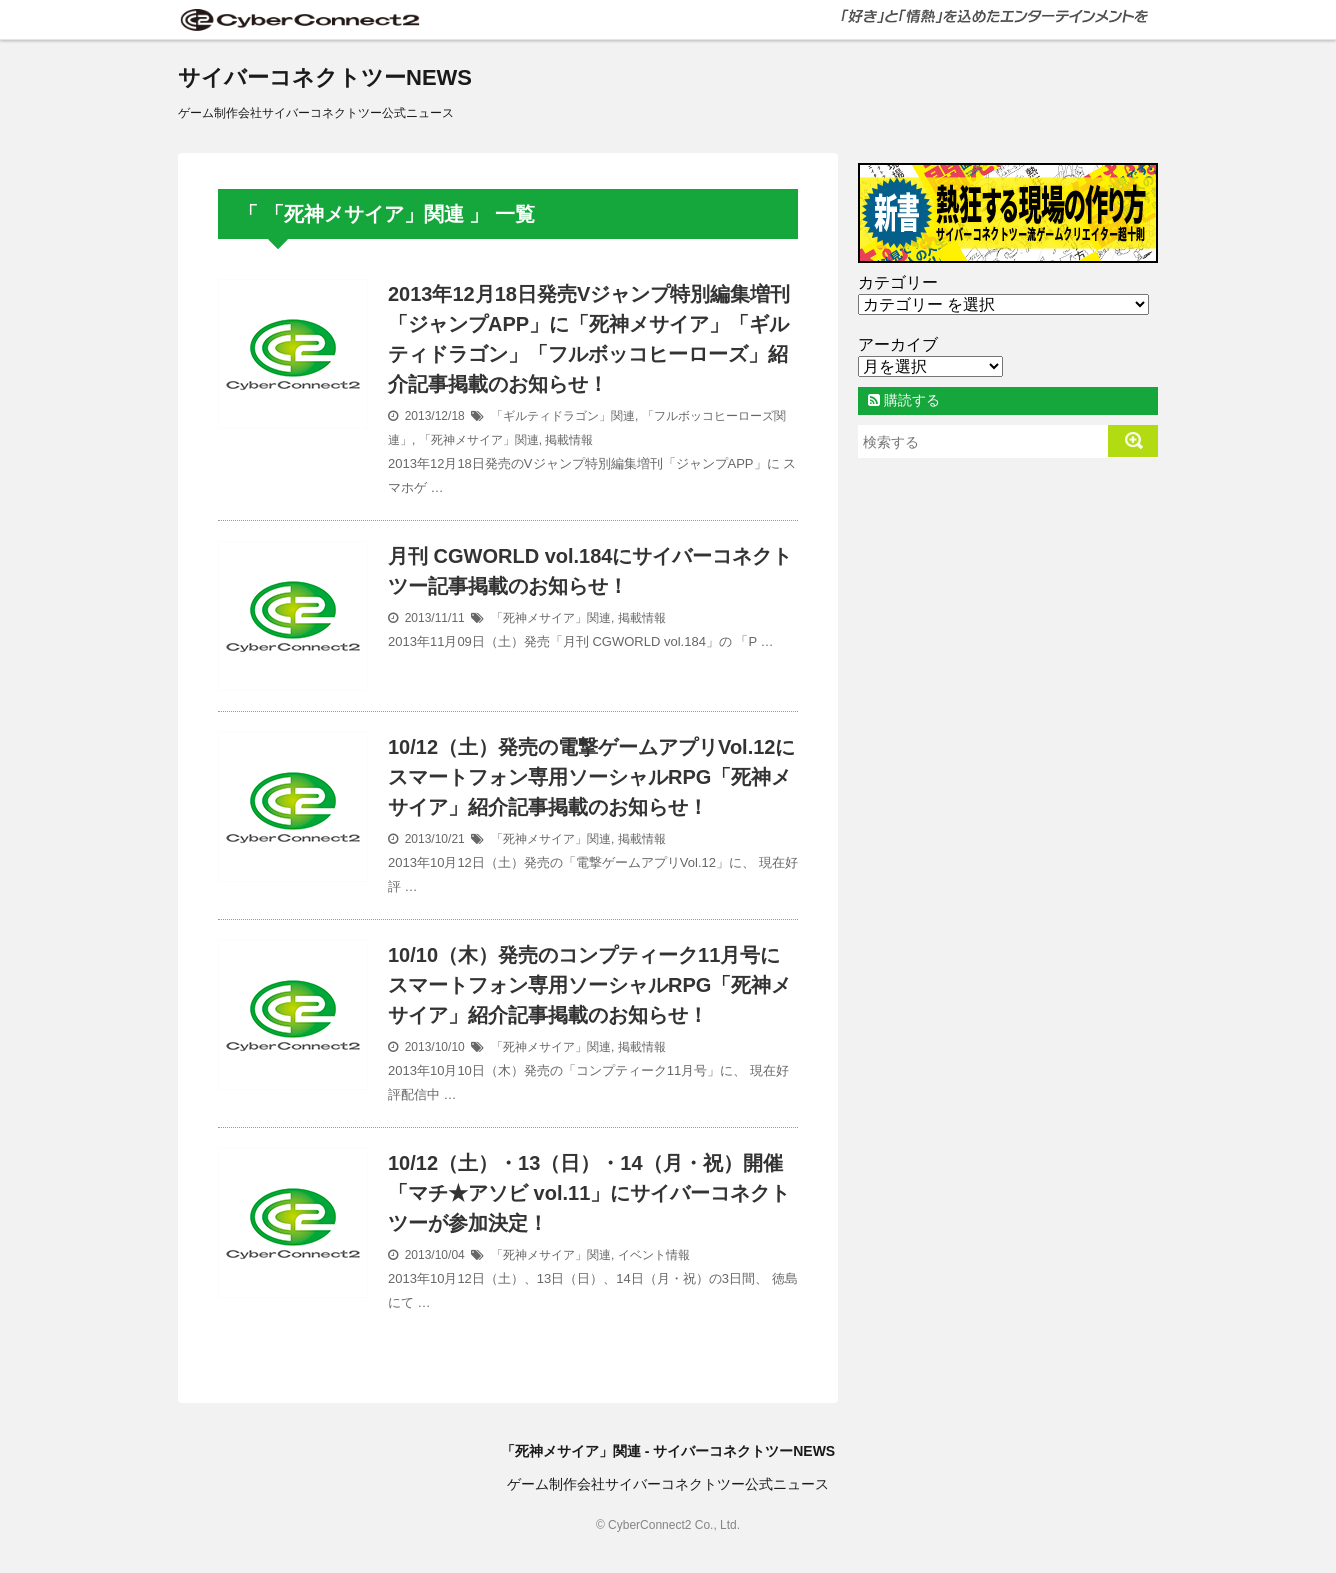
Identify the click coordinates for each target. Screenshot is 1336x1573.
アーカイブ (898, 344)
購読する (904, 400)
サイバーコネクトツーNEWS (325, 77)
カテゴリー (898, 282)
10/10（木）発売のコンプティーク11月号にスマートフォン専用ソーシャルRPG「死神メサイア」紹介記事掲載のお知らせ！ (589, 985)
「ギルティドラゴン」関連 (563, 416)
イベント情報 (654, 1255)
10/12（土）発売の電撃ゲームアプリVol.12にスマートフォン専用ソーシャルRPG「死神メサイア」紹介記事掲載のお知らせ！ (591, 777)
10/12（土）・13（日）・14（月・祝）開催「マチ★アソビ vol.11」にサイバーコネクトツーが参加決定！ (589, 1193)
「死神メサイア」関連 (479, 440)
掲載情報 (569, 440)
